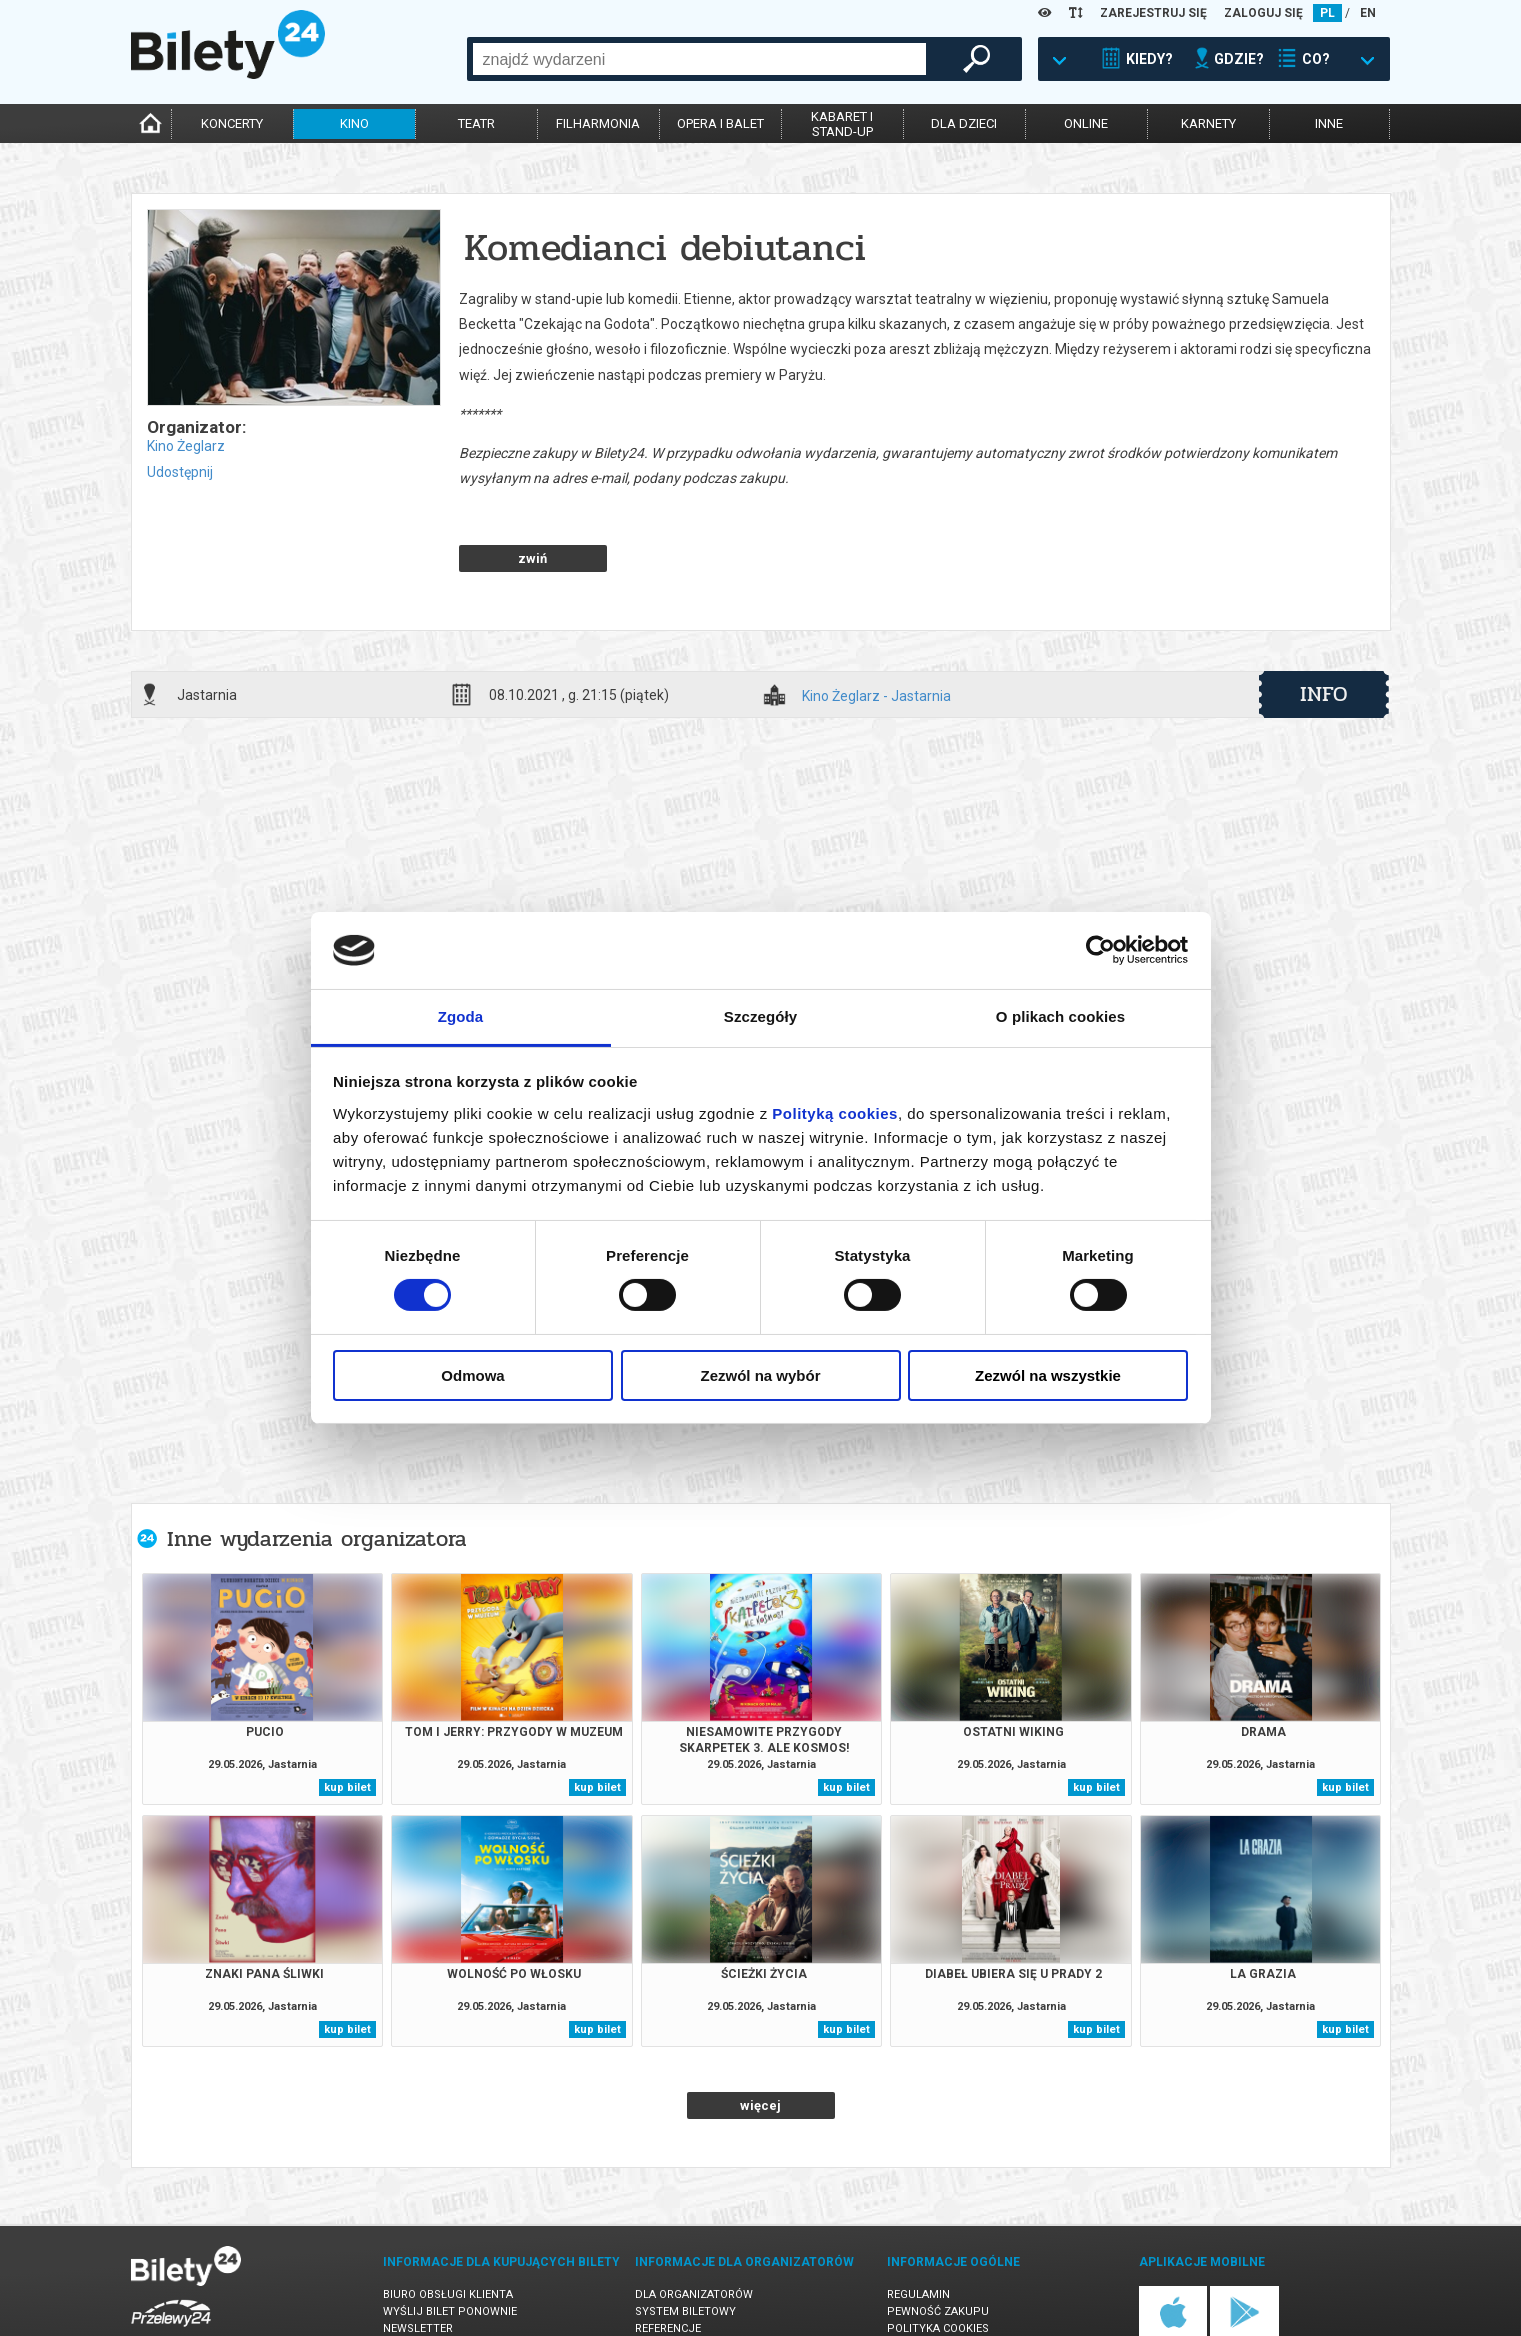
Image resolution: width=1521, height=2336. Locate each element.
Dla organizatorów (694, 2224)
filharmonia (598, 123)
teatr (476, 123)
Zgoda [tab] (461, 1016)
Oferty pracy (927, 2292)
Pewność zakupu (938, 2241)
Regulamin (918, 2224)
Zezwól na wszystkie (1048, 1375)
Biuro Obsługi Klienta (448, 2224)
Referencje (668, 2258)
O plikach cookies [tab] (1060, 1016)
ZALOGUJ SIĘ (1263, 13)
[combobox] (699, 59)
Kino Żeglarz (186, 446)
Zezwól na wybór (760, 1375)
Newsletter (418, 2258)
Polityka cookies (938, 2258)
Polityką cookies (835, 1113)
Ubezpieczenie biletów (449, 2292)
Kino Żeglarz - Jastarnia (876, 626)
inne (1329, 123)
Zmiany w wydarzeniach (454, 2275)
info (1324, 624)
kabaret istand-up (842, 124)
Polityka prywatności (954, 2275)
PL (1327, 13)
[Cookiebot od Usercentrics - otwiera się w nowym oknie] (1100, 950)
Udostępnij (180, 472)
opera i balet (720, 123)
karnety (1208, 123)
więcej (760, 2035)
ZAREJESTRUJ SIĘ (1153, 13)
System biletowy (685, 2241)
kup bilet (347, 1717)
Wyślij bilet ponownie (450, 2241)
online (1086, 123)
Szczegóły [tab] (760, 1016)
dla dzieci (964, 123)
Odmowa (472, 1375)
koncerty (232, 123)
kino (354, 123)
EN (1368, 13)
